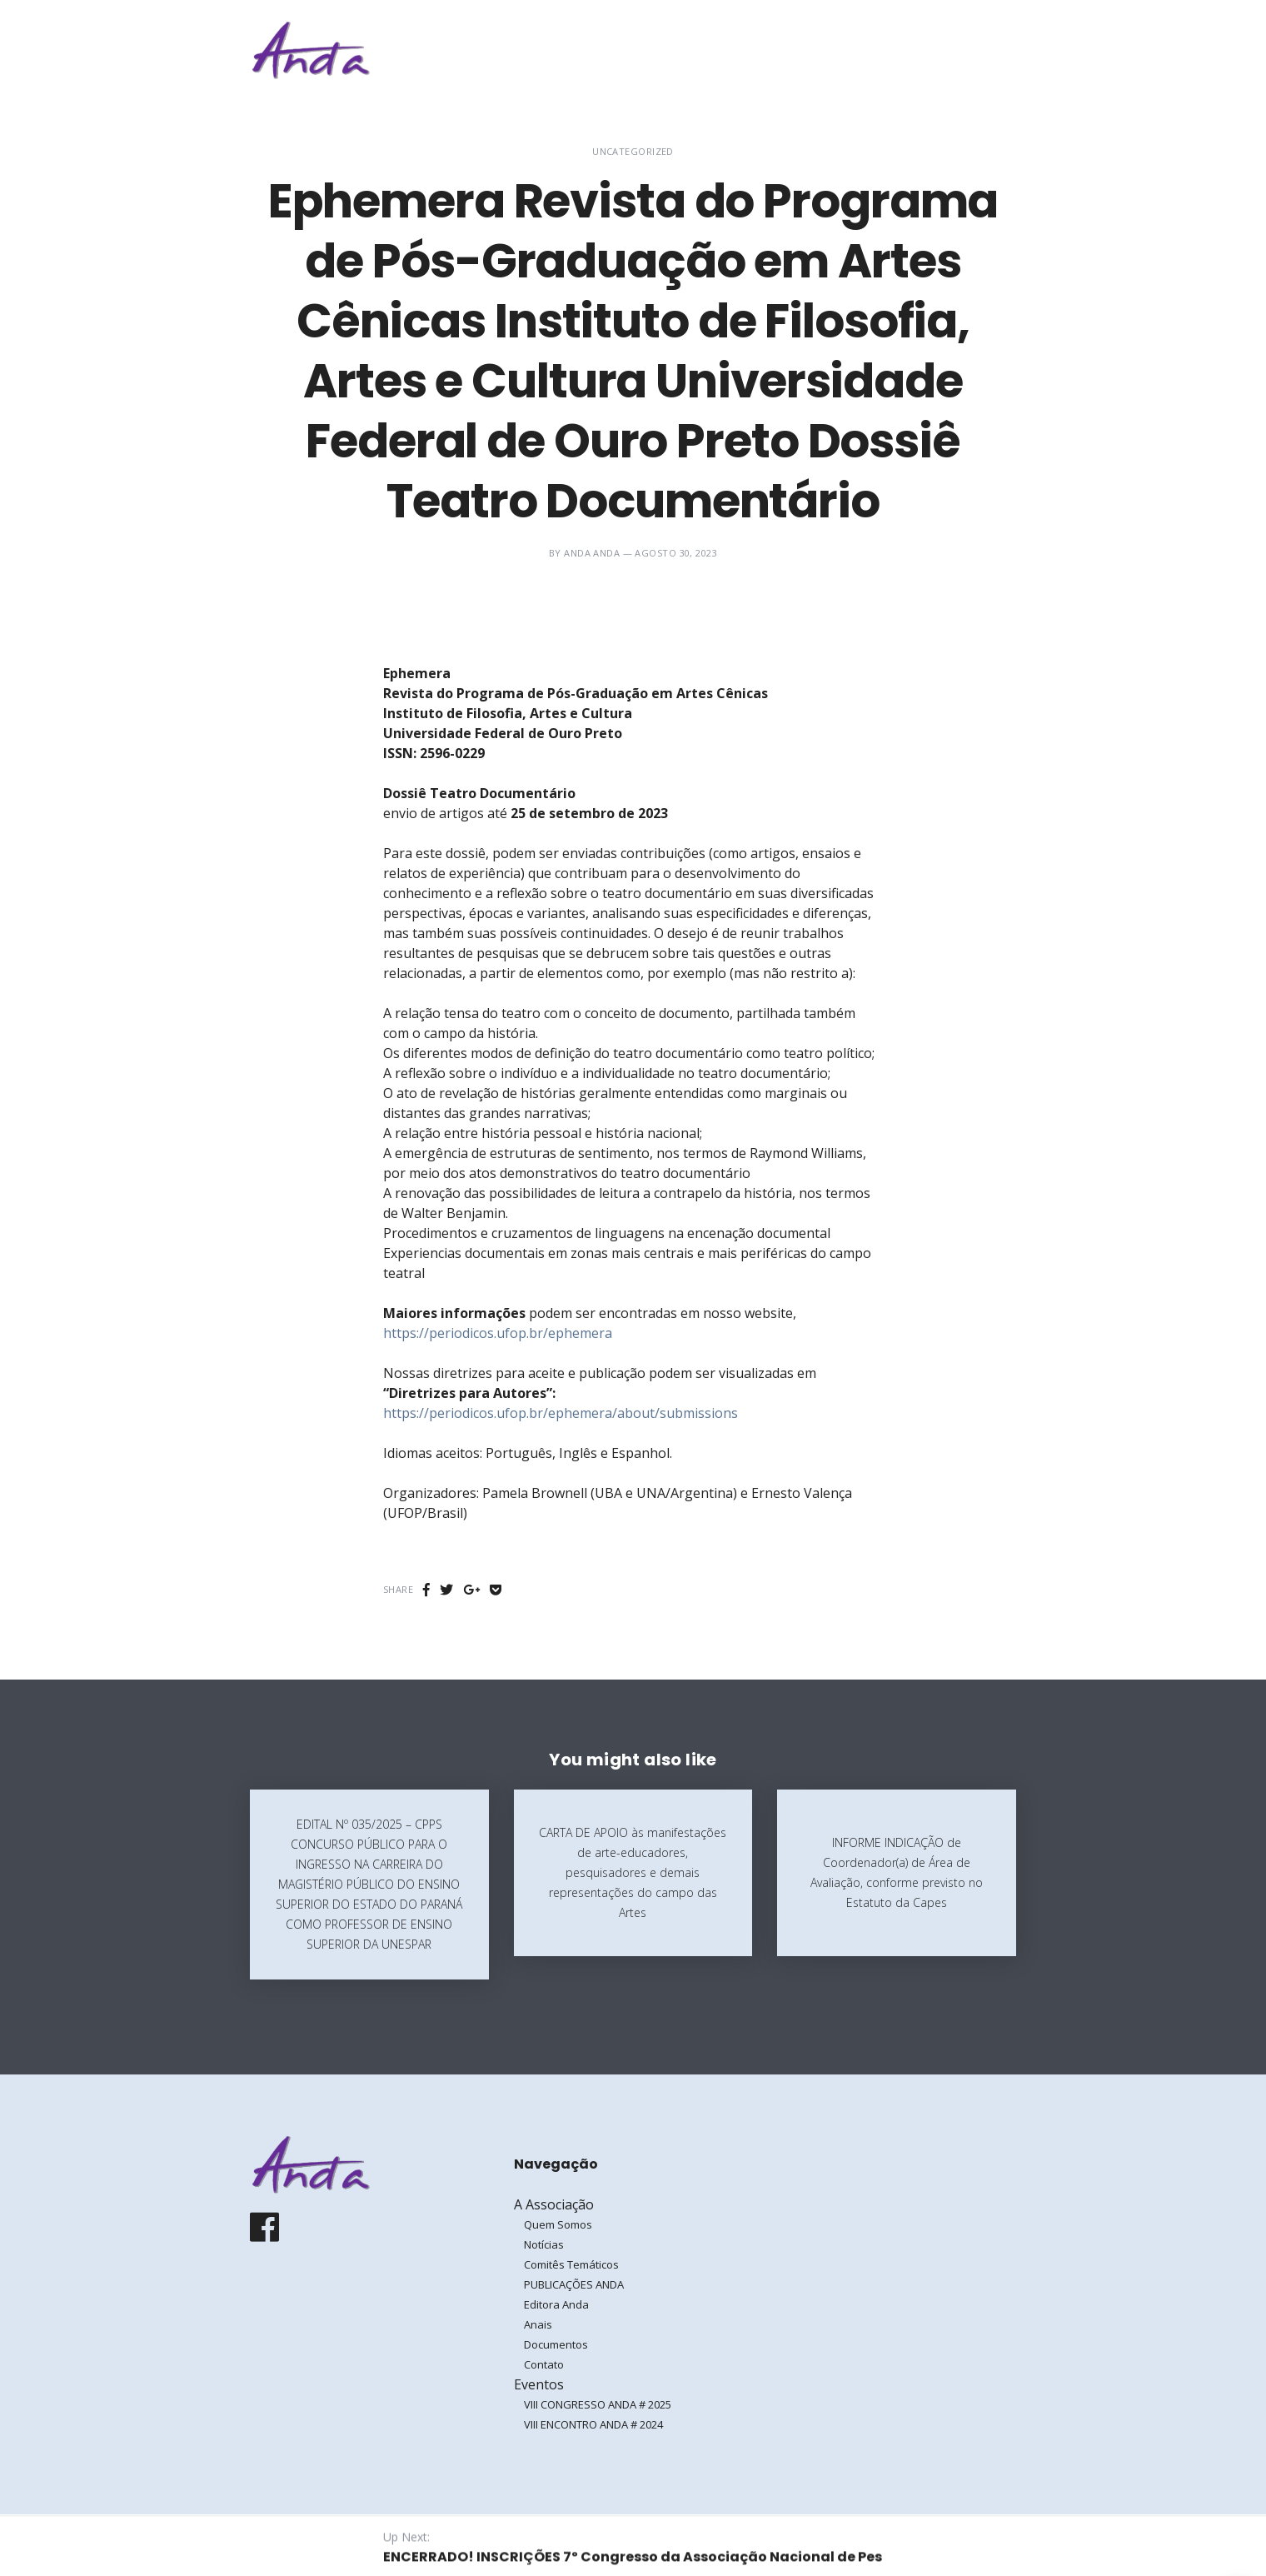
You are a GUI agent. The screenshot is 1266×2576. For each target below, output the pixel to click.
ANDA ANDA (592, 553)
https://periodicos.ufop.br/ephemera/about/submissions (560, 1413)
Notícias (544, 2244)
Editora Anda (556, 2304)
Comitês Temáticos (571, 2264)
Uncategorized (633, 151)
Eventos (849, 50)
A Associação (745, 50)
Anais (538, 2324)
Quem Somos (558, 2224)
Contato (544, 2364)
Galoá (380, 2544)
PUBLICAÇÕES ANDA (574, 2284)
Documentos (556, 2344)
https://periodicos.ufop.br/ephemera (497, 1333)
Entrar (964, 49)
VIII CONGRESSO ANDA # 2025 (597, 2404)
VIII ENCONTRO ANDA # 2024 (593, 2424)
